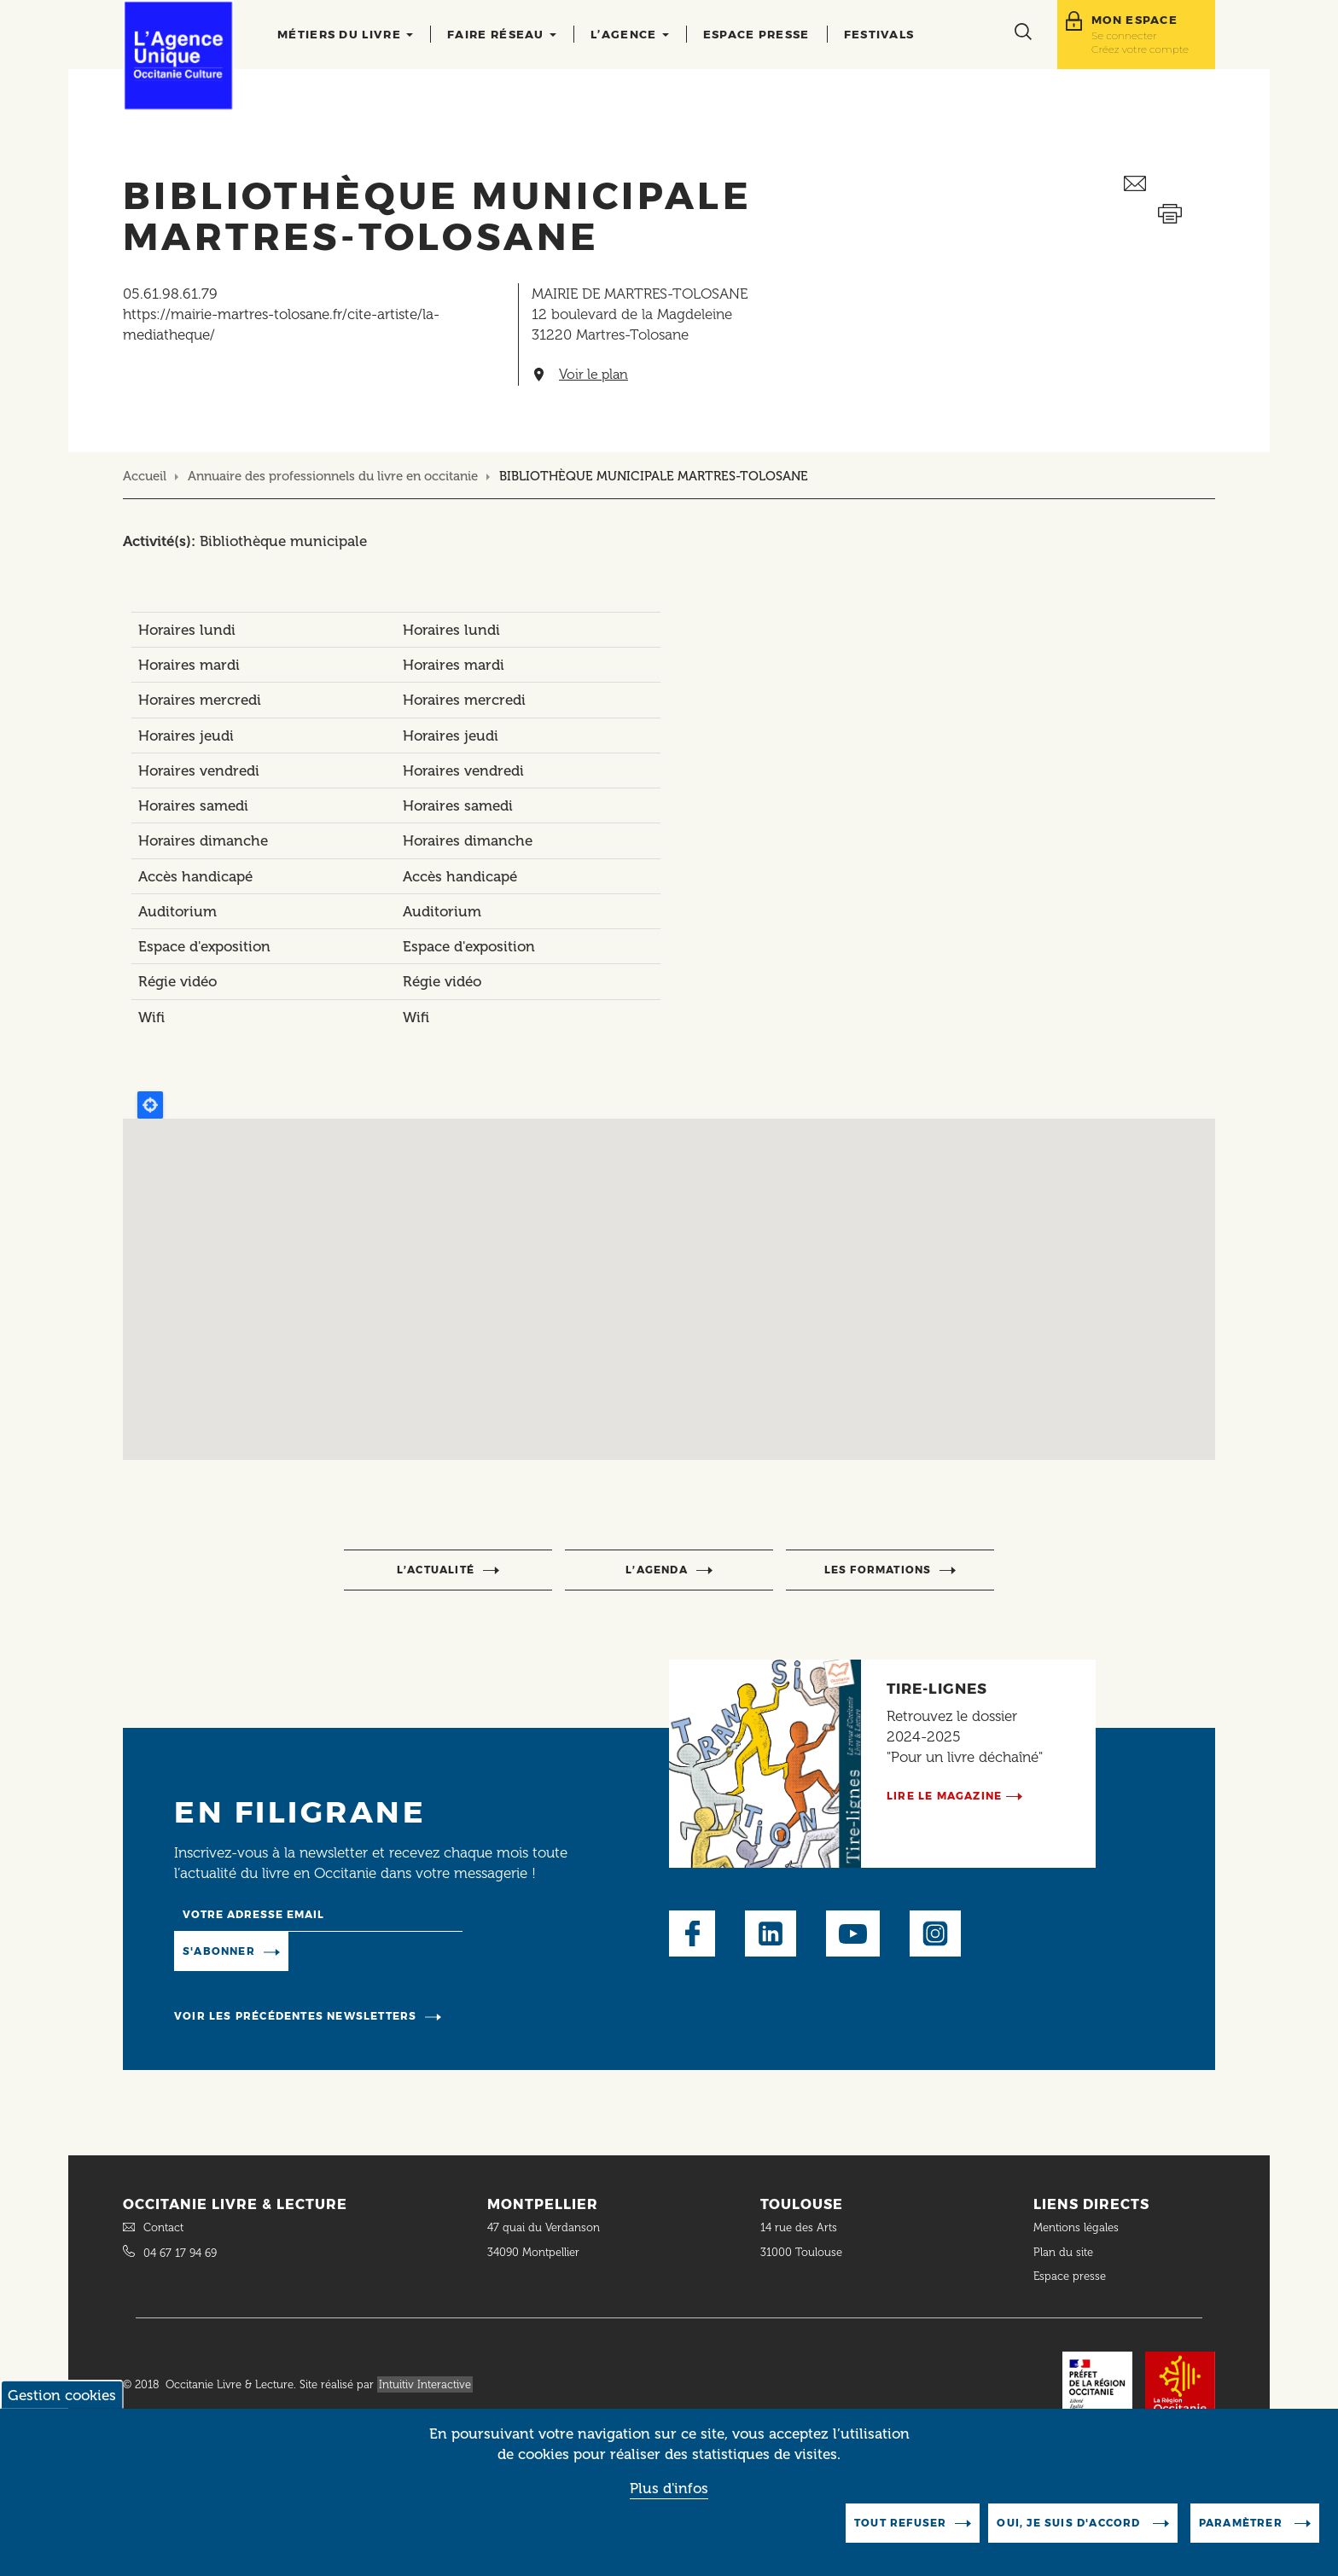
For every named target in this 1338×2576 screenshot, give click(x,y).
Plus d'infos (669, 2488)
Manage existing (358, 1949)
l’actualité (435, 1569)
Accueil (144, 476)
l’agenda (656, 1569)
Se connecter (1124, 35)
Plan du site (1063, 2252)
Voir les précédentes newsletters (295, 2015)
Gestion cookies (62, 2395)
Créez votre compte (1140, 49)
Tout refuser (900, 2522)
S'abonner (219, 1951)
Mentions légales (1077, 2227)
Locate (150, 1105)
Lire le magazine (944, 1795)
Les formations (878, 1569)
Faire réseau (501, 34)
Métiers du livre (345, 34)
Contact (163, 2227)
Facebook (692, 1933)
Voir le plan (593, 374)
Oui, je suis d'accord (1070, 2522)
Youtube (853, 1933)
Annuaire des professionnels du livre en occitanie (333, 476)
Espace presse (756, 34)
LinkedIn (770, 1933)
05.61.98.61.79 (170, 293)
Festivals (879, 34)
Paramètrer (1242, 2522)
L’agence (629, 34)
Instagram (935, 1933)
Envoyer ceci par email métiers (1169, 184)
